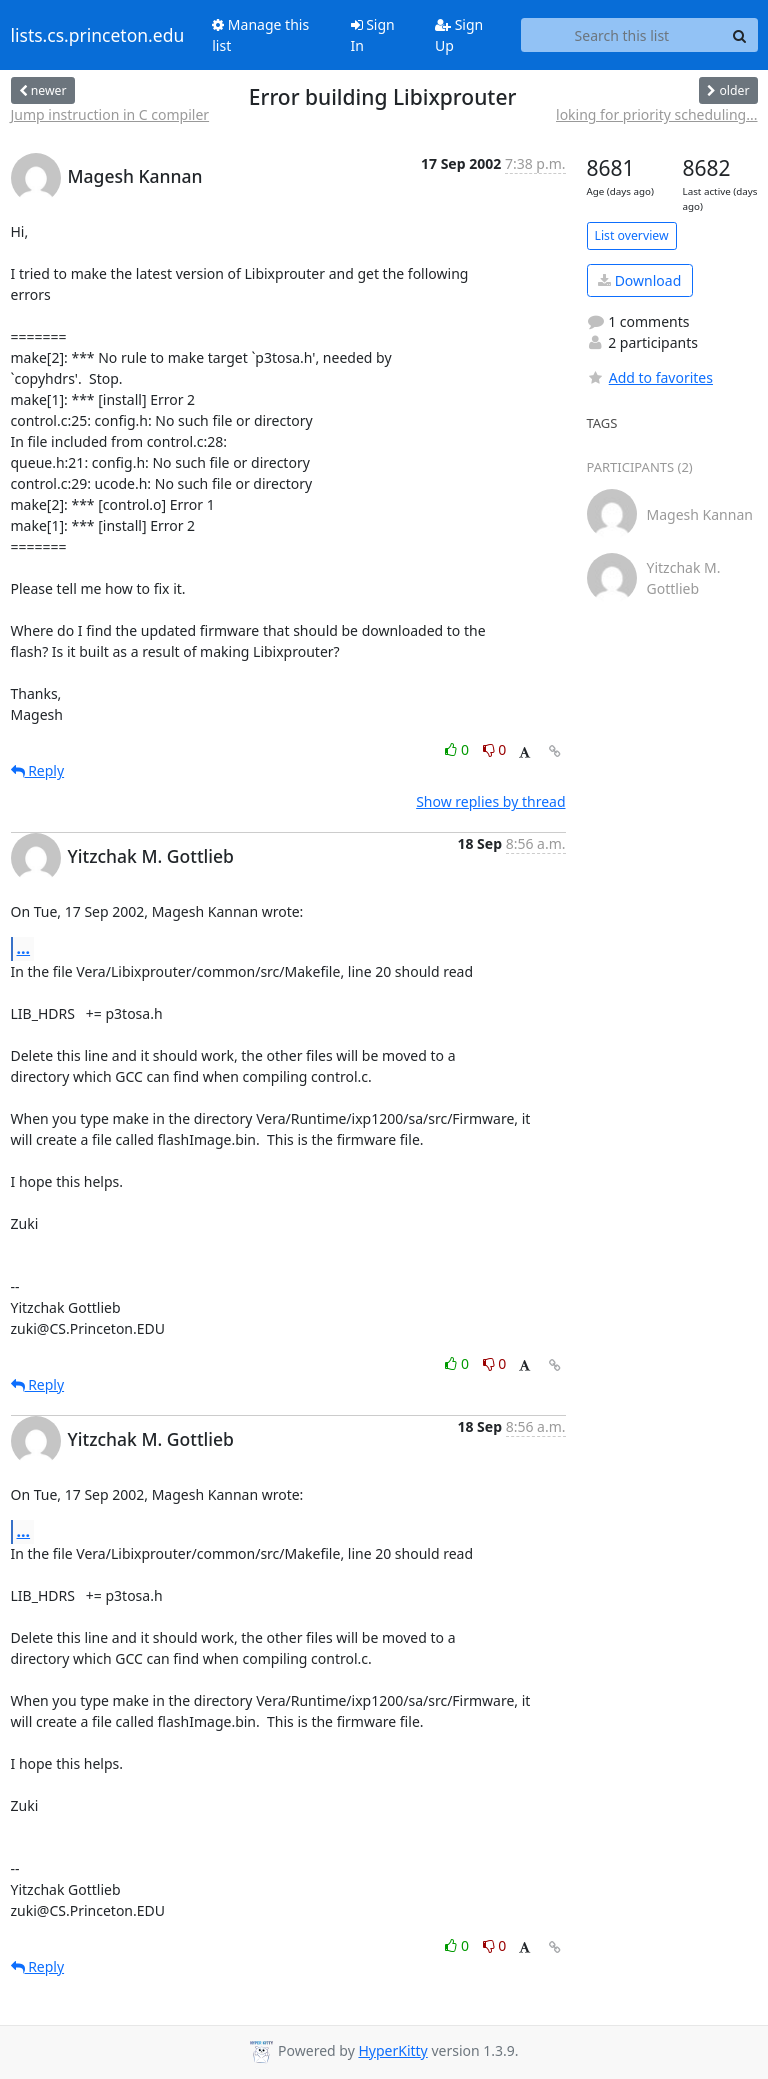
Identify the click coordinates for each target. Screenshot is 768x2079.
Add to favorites (650, 377)
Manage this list (260, 35)
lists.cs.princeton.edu (98, 35)
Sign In (373, 35)
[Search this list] (621, 35)
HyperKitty (392, 2050)
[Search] (740, 35)
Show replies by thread (490, 801)
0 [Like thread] (458, 749)
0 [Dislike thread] (495, 749)
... (24, 948)
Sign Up (459, 35)
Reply (38, 770)
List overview (632, 235)
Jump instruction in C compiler (110, 114)
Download (639, 280)
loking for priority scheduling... (656, 114)
